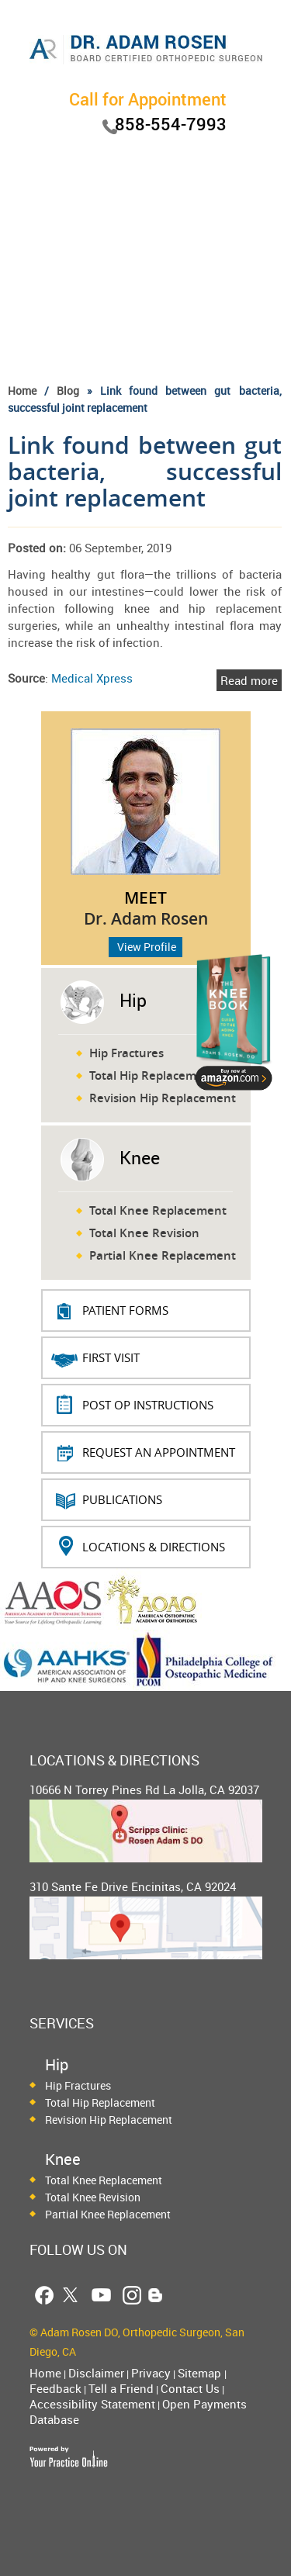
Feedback (55, 2388)
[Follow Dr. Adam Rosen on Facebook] (43, 2295)
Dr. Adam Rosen (146, 918)
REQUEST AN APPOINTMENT (158, 1452)
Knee (140, 1158)
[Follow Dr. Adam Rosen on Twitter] (70, 2295)
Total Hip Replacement (152, 1075)
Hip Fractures (126, 1053)
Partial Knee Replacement (162, 1255)
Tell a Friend (121, 2388)
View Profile (146, 946)
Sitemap (201, 2373)
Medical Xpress (92, 678)
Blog (68, 390)
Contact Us (190, 2388)
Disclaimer (96, 2373)
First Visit (111, 1357)
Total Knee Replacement (158, 1210)
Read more (249, 680)
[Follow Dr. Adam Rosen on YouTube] (101, 2295)
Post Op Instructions (147, 1404)
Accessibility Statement (92, 2404)
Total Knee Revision (144, 1233)
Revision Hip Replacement (162, 1098)
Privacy (151, 2373)
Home (22, 390)
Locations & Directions (153, 1546)
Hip (133, 1000)
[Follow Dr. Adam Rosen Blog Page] (155, 2295)
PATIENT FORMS (125, 1310)
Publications (122, 1499)
